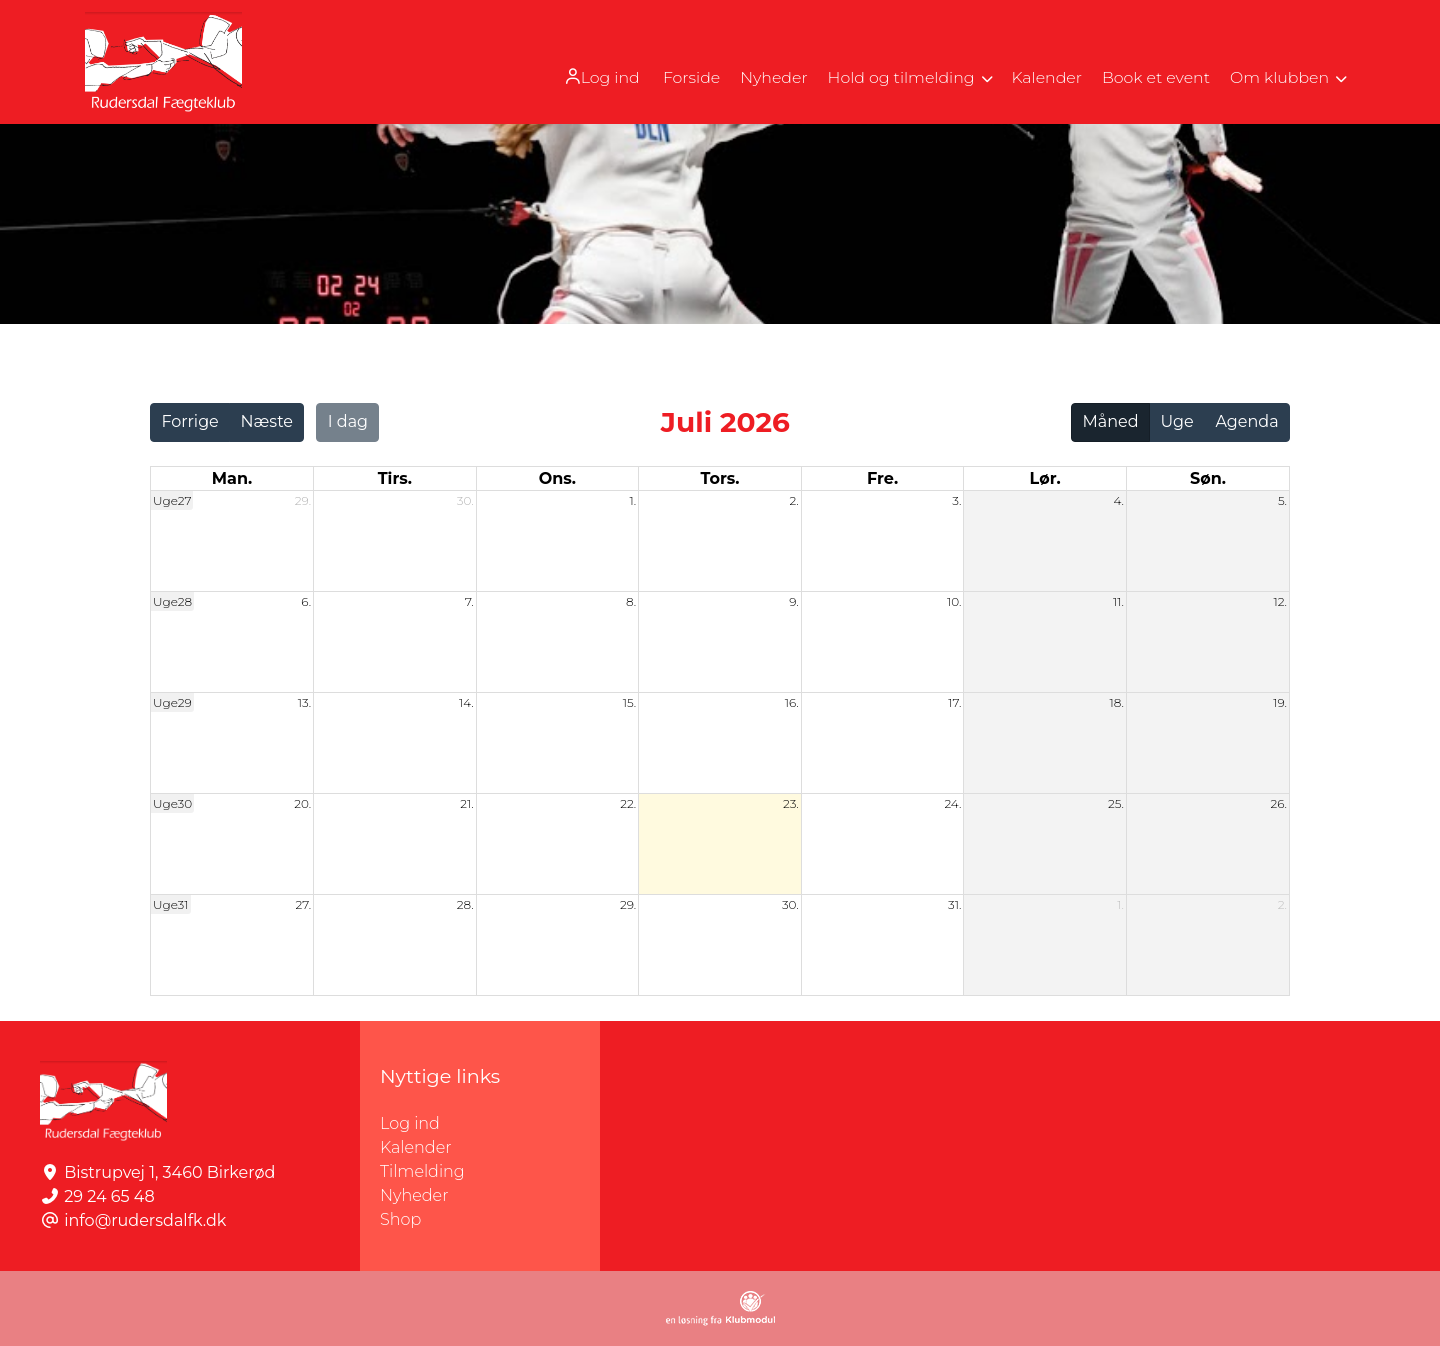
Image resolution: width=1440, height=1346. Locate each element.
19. (1280, 702)
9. (794, 601)
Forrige (189, 421)
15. (629, 702)
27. (303, 904)
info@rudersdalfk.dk (145, 1220)
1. (633, 500)
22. (628, 803)
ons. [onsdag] (557, 478)
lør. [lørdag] (1045, 478)
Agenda (1246, 421)
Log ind (591, 77)
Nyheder (414, 1195)
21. (466, 803)
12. (1280, 601)
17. (954, 702)
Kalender (416, 1147)
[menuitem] (593, 76)
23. (791, 803)
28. (465, 904)
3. (956, 500)
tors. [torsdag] (719, 478)
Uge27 (172, 500)
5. (1282, 500)
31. (954, 904)
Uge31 (171, 904)
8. (631, 601)
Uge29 (172, 702)
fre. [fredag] (882, 478)
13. (304, 702)
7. (469, 601)
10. (954, 601)
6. (306, 601)
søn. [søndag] (1208, 478)
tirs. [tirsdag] (395, 478)
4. (1118, 500)
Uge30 (172, 803)
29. (303, 500)
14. (466, 702)
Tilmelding (422, 1171)
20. (302, 803)
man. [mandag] (232, 478)
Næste (267, 421)
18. (1117, 702)
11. (1118, 601)
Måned (1111, 421)
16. (792, 702)
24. (952, 803)
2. (793, 500)
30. (465, 500)
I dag (348, 421)
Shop (400, 1219)
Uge (1176, 421)
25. (1116, 803)
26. (1279, 803)
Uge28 (172, 601)
